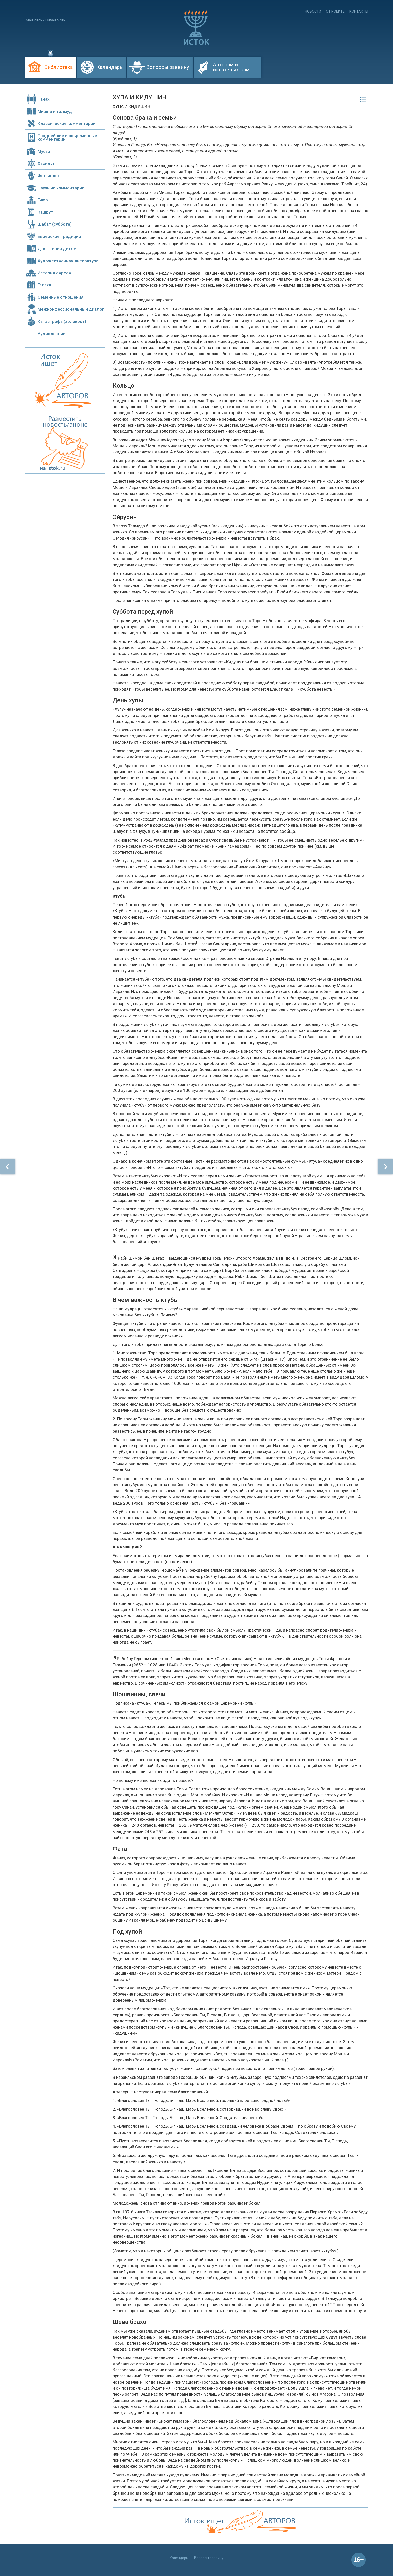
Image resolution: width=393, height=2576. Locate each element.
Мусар (44, 151)
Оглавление (362, 99)
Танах (44, 99)
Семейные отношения (61, 297)
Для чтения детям (57, 248)
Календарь (109, 67)
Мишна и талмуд (55, 111)
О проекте (335, 11)
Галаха (44, 284)
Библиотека (58, 67)
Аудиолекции (52, 333)
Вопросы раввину (167, 67)
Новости (313, 11)
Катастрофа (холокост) (62, 321)
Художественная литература (68, 260)
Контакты (358, 11)
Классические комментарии (67, 123)
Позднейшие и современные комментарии (67, 137)
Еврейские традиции (59, 236)
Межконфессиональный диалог (71, 309)
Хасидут (46, 163)
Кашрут (45, 212)
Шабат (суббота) (55, 224)
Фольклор (48, 175)
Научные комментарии (61, 187)
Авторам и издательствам (231, 67)
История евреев (54, 272)
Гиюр (43, 199)
